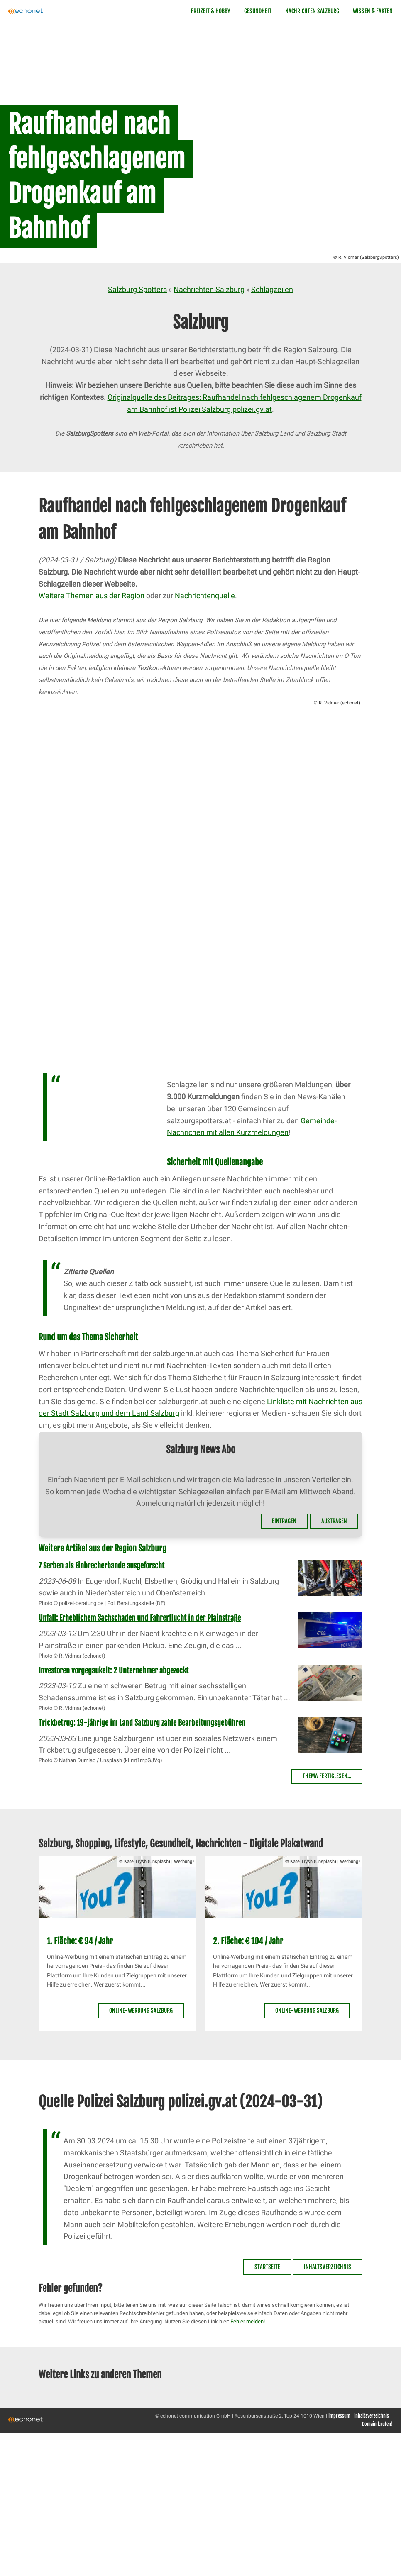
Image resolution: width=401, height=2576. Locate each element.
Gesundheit (257, 11)
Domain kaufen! (377, 2424)
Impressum (339, 2416)
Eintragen (284, 1520)
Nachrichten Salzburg (312, 11)
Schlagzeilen (272, 289)
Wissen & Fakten (373, 11)
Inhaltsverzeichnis (327, 2266)
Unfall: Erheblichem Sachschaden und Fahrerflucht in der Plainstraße (140, 1617)
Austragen (334, 1520)
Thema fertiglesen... (327, 1776)
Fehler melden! (247, 2321)
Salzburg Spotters (137, 289)
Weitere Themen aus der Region (91, 595)
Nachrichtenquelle (205, 595)
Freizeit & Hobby (210, 11)
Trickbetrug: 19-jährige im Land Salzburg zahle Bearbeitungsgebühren (142, 1722)
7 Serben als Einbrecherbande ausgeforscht (101, 1565)
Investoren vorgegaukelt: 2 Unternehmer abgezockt (113, 1670)
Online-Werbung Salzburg (141, 2010)
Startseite (267, 2266)
